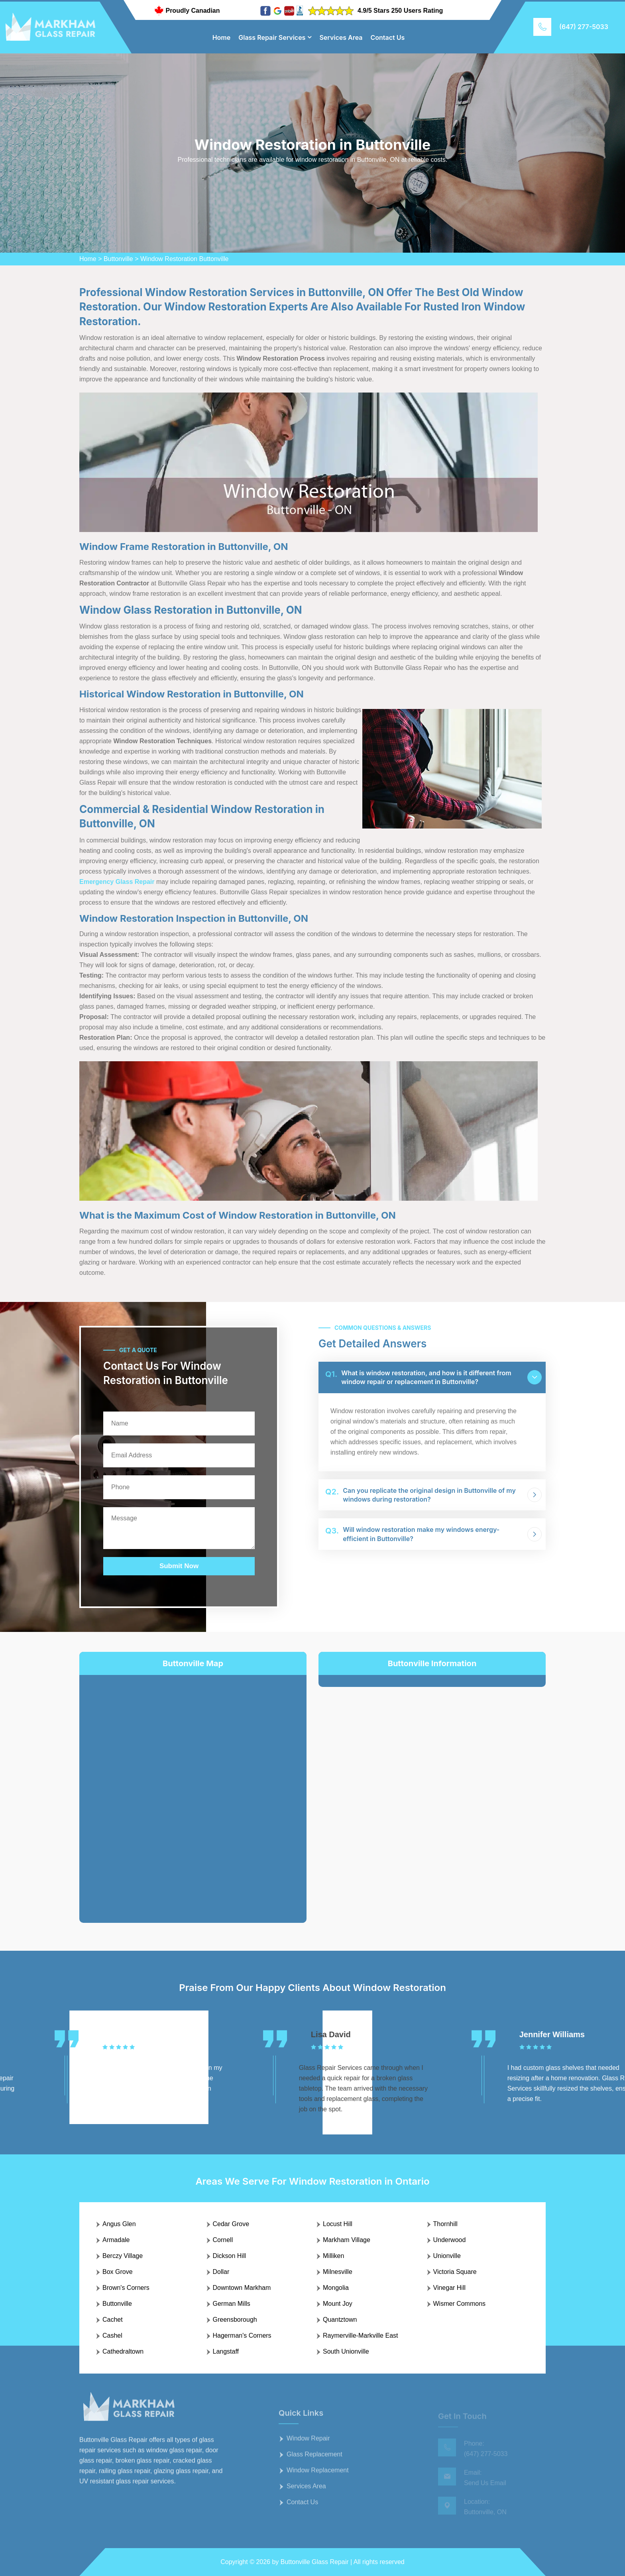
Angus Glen (119, 2224)
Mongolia (336, 2287)
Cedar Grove (231, 2224)
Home (221, 37)
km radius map (193, 1792)
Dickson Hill (229, 2255)
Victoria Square (455, 2271)
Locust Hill (337, 2224)
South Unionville (346, 2351)
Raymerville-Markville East (360, 2335)
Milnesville (337, 2271)
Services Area (340, 37)
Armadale (116, 2239)
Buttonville (118, 258)
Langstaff (226, 2351)
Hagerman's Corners (242, 2335)
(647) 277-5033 (583, 27)
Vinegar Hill (449, 2287)
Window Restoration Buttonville (184, 258)
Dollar (221, 2271)
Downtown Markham (242, 2287)
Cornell (223, 2239)
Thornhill (445, 2224)
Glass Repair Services (271, 37)
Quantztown (340, 2319)
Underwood (449, 2239)
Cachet (112, 2319)
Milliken (333, 2255)
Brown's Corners (125, 2287)
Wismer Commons (459, 2303)
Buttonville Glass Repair (315, 2561)
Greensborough (235, 2319)
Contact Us (388, 37)
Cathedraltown (122, 2351)
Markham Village (346, 2239)
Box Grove (117, 2271)
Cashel (112, 2335)
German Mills (231, 2303)
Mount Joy (337, 2303)
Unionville (447, 2255)
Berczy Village (122, 2255)
